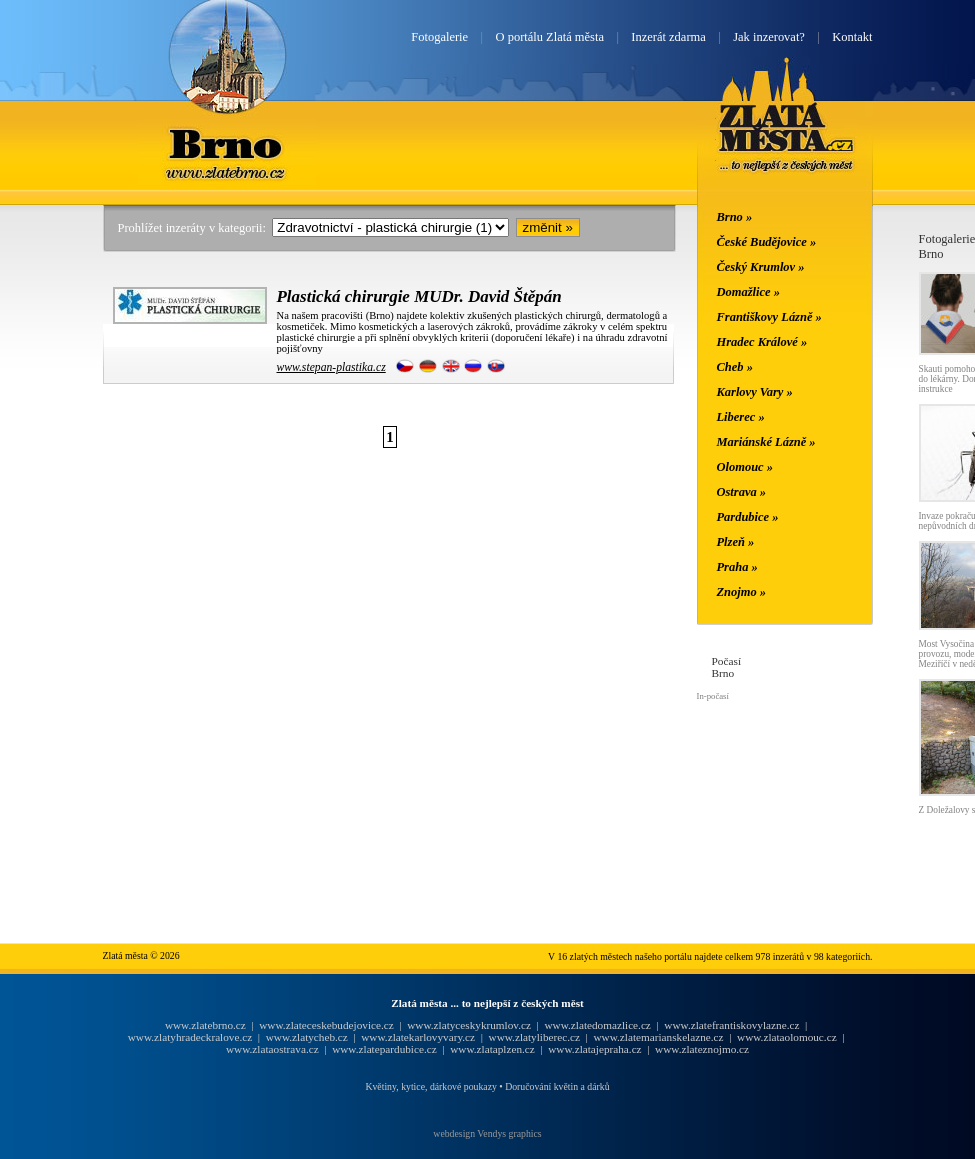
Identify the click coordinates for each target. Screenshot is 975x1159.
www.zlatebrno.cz (205, 1025)
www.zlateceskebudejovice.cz (326, 1025)
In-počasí (713, 696)
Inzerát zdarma (668, 37)
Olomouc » (745, 467)
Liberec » (741, 417)
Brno (227, 143)
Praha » (737, 567)
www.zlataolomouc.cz (787, 1037)
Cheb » (735, 367)
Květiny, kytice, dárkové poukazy (430, 1086)
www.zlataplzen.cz (492, 1049)
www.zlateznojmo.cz (702, 1049)
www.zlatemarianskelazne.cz (658, 1037)
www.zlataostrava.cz (272, 1049)
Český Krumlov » (761, 267)
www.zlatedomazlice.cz (597, 1025)
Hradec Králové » (762, 342)
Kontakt (852, 37)
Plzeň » (736, 542)
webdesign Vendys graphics (487, 1133)
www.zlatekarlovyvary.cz (418, 1037)
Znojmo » (742, 592)
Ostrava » (742, 492)
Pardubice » (748, 517)
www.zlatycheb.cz (307, 1037)
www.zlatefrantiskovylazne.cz (731, 1025)
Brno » (735, 217)
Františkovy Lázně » (769, 317)
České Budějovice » (767, 242)
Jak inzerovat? (769, 37)
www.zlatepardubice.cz (384, 1049)
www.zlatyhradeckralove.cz (190, 1037)
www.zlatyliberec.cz (534, 1037)
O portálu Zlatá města (550, 37)
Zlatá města (786, 138)
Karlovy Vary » (755, 392)
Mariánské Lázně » (766, 442)
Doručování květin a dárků (557, 1086)
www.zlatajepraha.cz (594, 1049)
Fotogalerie (439, 37)
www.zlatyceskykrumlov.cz (469, 1025)
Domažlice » (748, 292)
